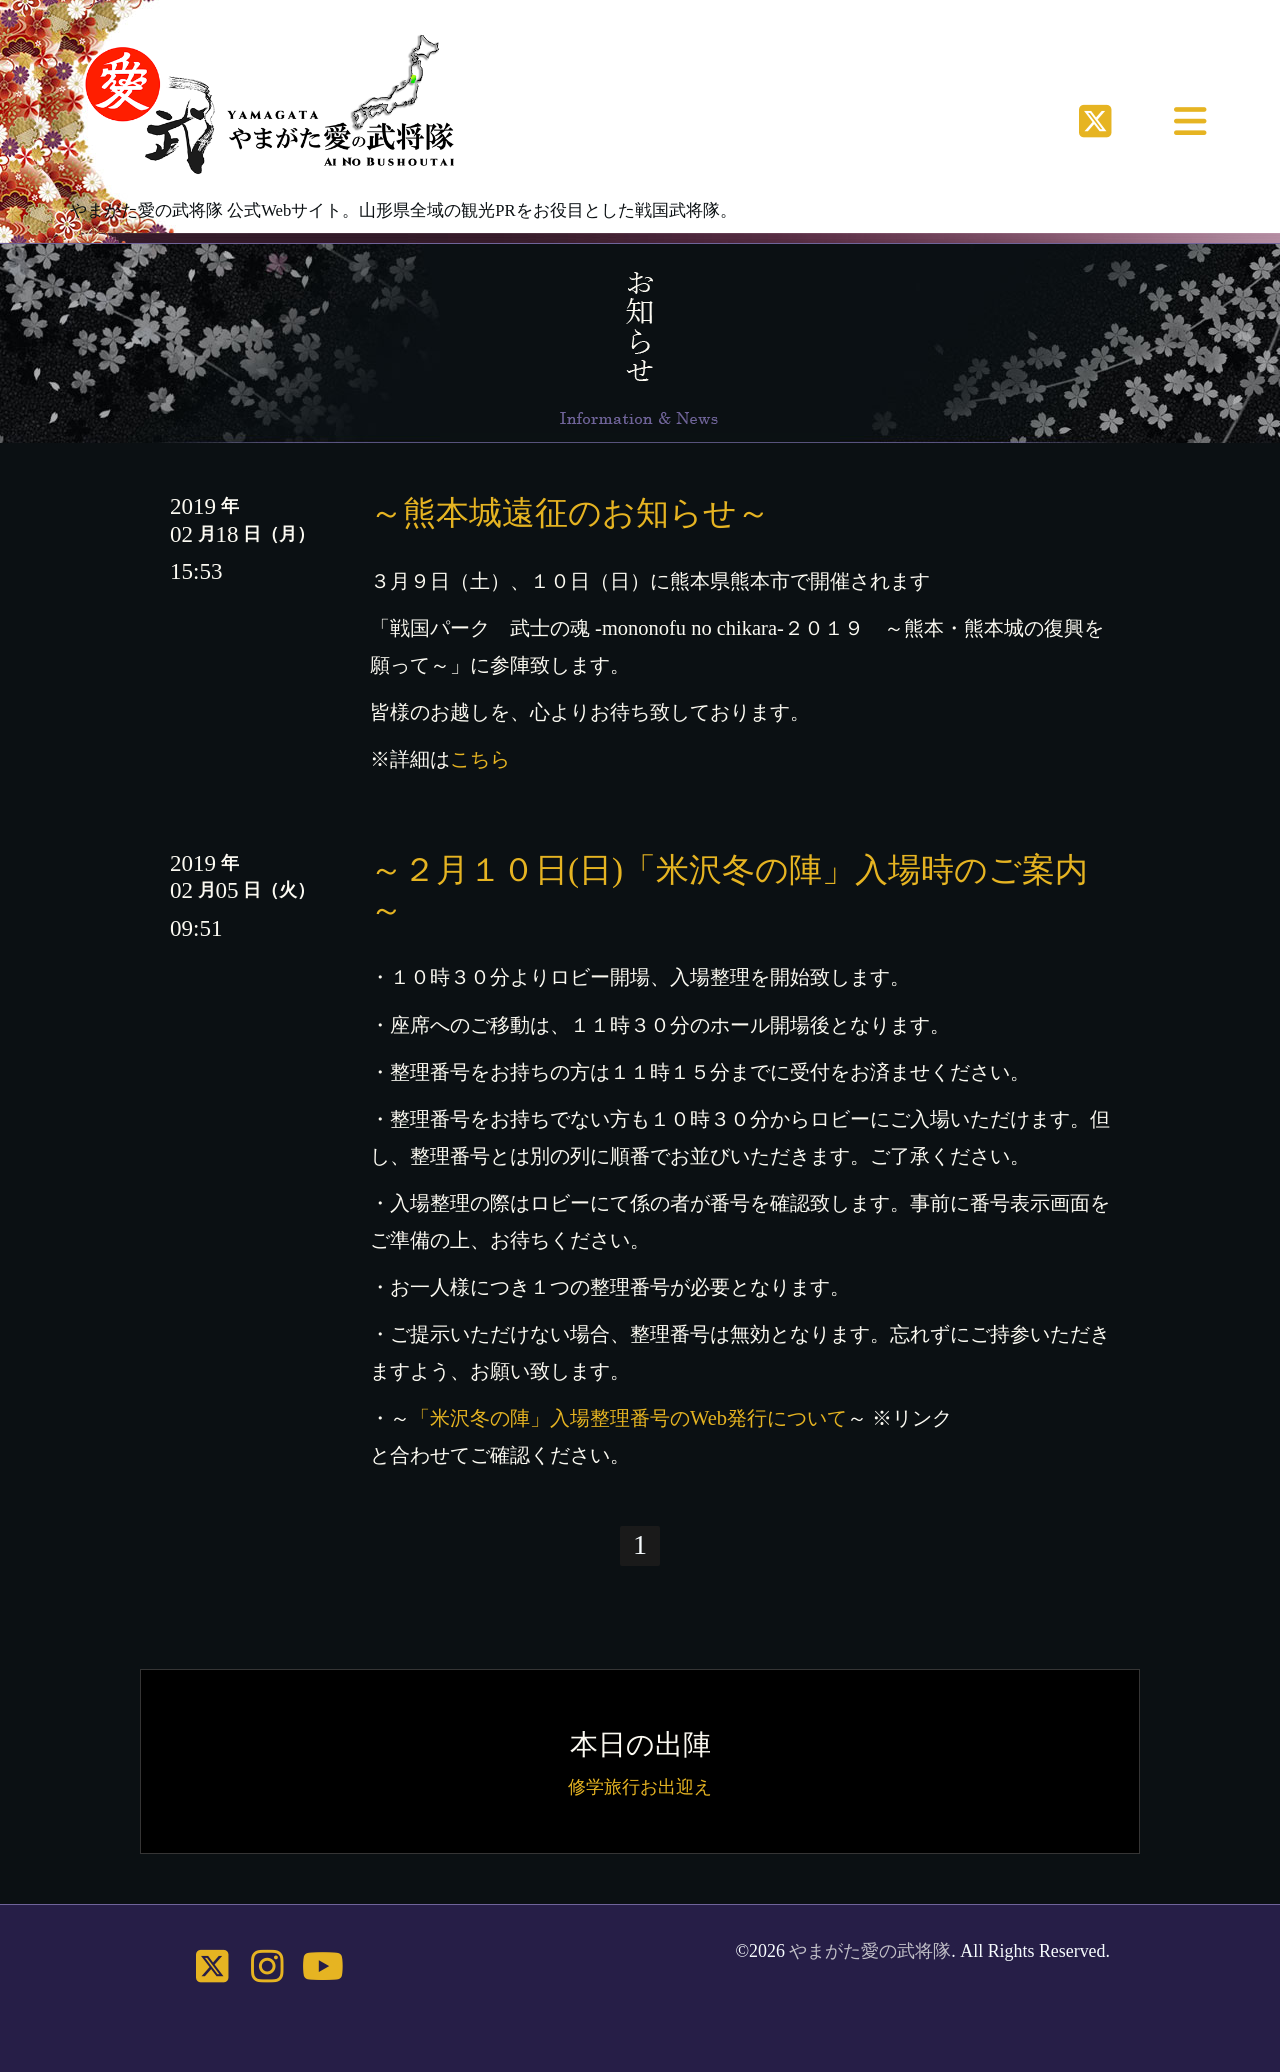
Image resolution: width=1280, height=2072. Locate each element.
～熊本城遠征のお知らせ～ (570, 512)
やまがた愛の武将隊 (870, 1951)
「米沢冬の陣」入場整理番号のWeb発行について (628, 1418)
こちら (480, 759)
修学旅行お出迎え (640, 1787)
